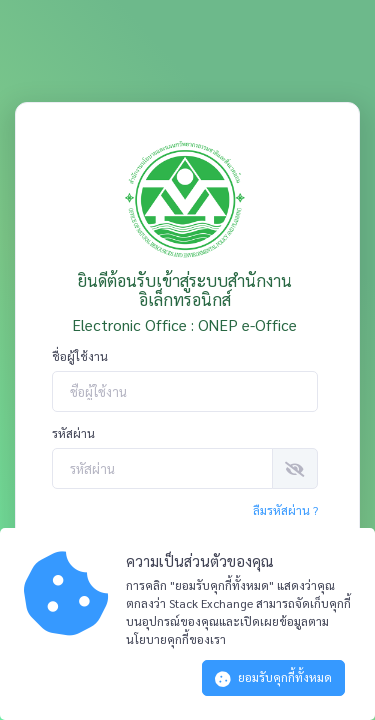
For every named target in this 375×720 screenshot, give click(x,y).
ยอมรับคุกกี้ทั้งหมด (273, 678)
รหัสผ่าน (73, 433)
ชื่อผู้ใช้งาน (80, 356)
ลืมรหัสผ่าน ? (285, 510)
